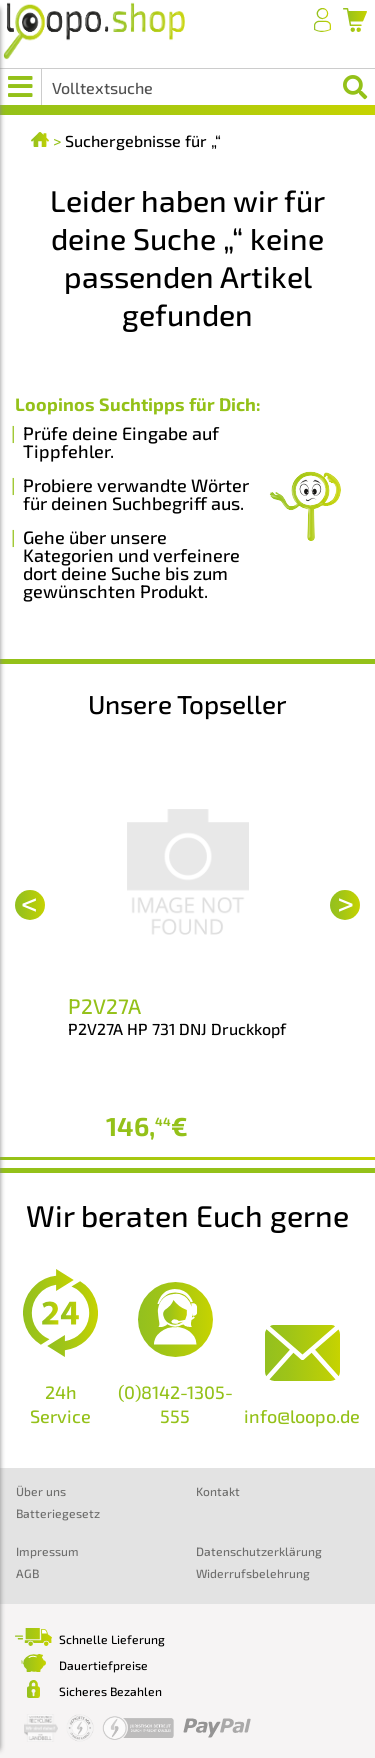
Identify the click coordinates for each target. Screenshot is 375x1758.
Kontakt (218, 1491)
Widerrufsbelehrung (253, 1573)
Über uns (41, 1491)
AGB (27, 1573)
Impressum (47, 1551)
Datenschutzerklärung (259, 1551)
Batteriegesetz (58, 1513)
